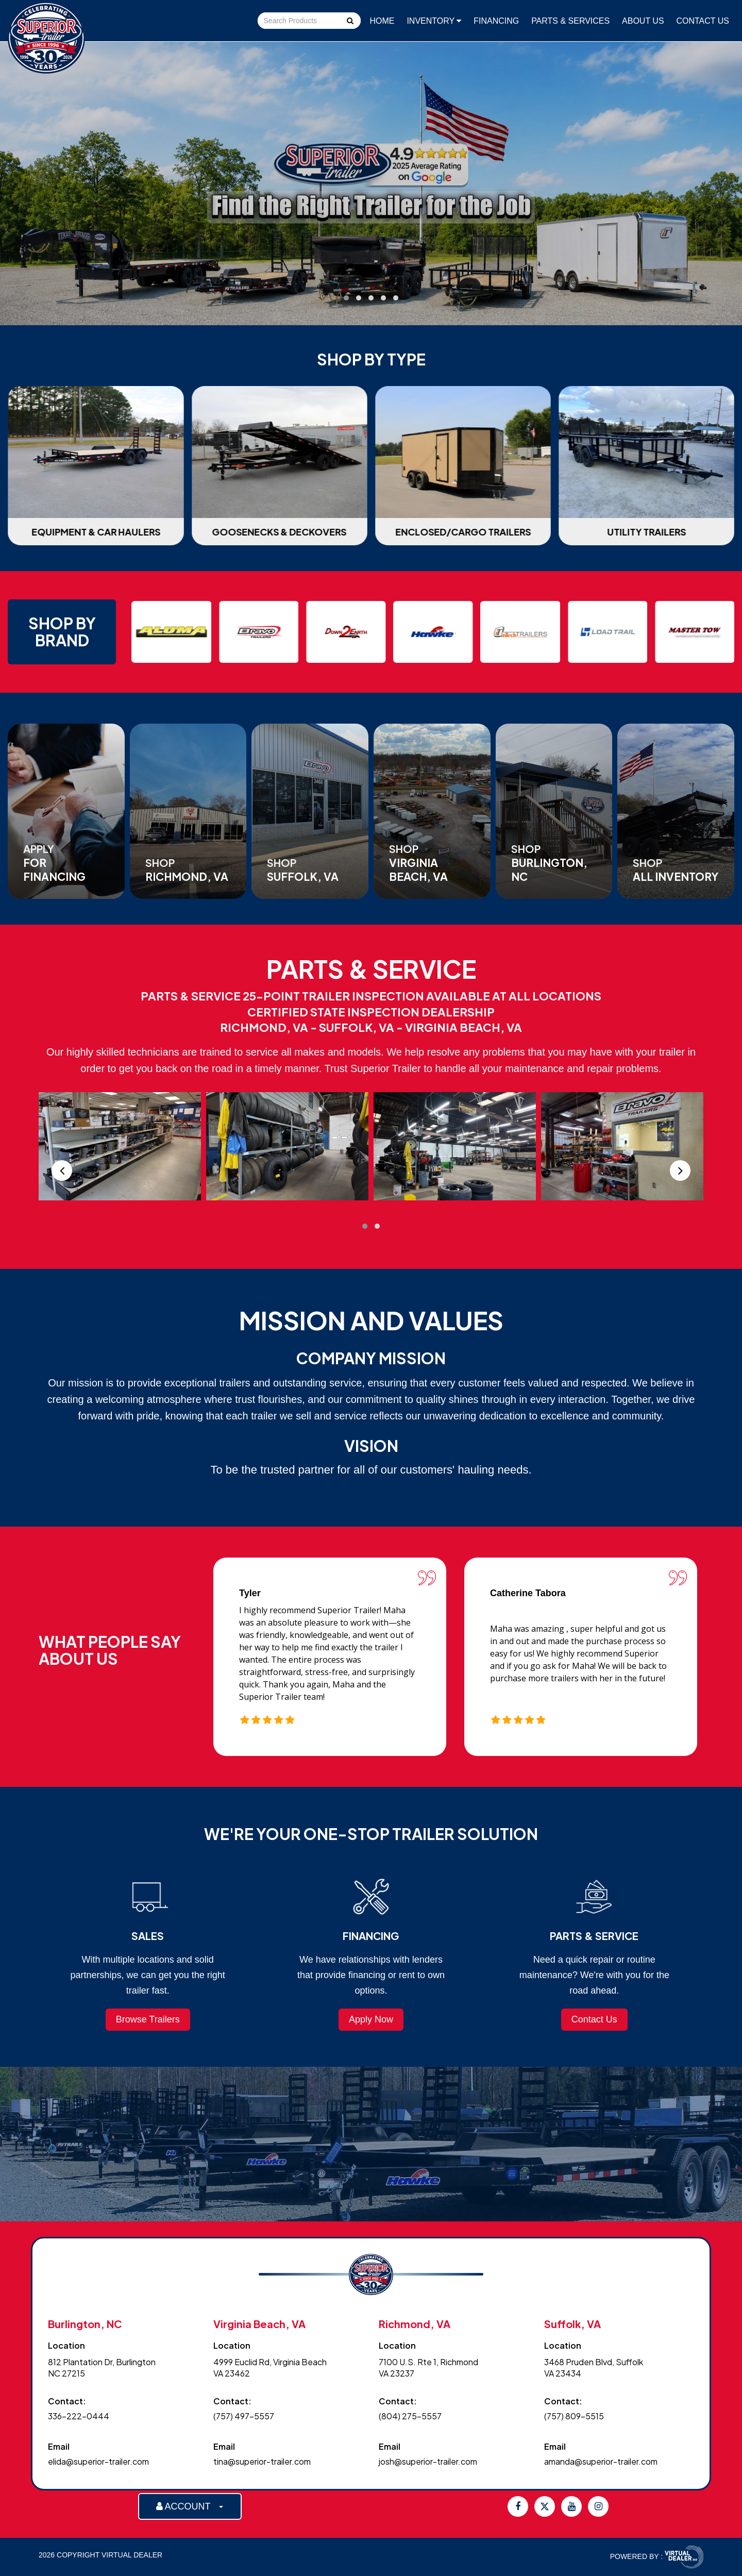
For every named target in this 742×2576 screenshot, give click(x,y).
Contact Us (702, 21)
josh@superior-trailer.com (428, 2461)
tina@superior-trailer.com (262, 2461)
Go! (349, 22)
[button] (346, 298)
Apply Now (371, 2019)
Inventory (434, 21)
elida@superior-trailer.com (98, 2461)
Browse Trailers (148, 2019)
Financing (496, 21)
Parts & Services (570, 21)
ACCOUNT (190, 2506)
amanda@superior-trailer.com (600, 2461)
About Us (643, 21)
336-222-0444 (78, 2416)
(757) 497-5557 (243, 2416)
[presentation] (62, 1170)
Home (382, 21)
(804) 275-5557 (410, 2416)
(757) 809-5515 (574, 2416)
